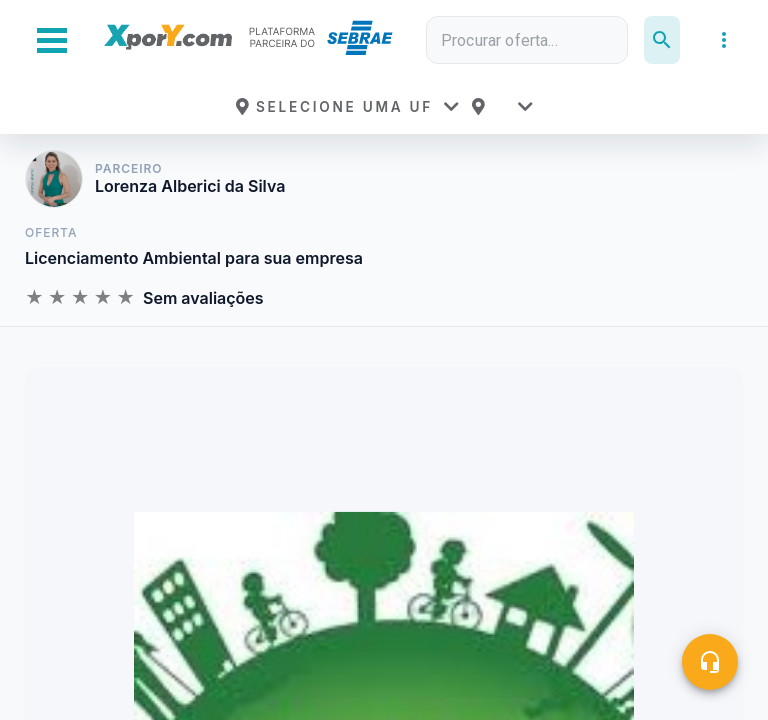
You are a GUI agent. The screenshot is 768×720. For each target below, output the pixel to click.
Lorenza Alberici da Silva (190, 186)
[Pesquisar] (662, 40)
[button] (347, 107)
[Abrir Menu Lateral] (52, 40)
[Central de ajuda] (710, 662)
